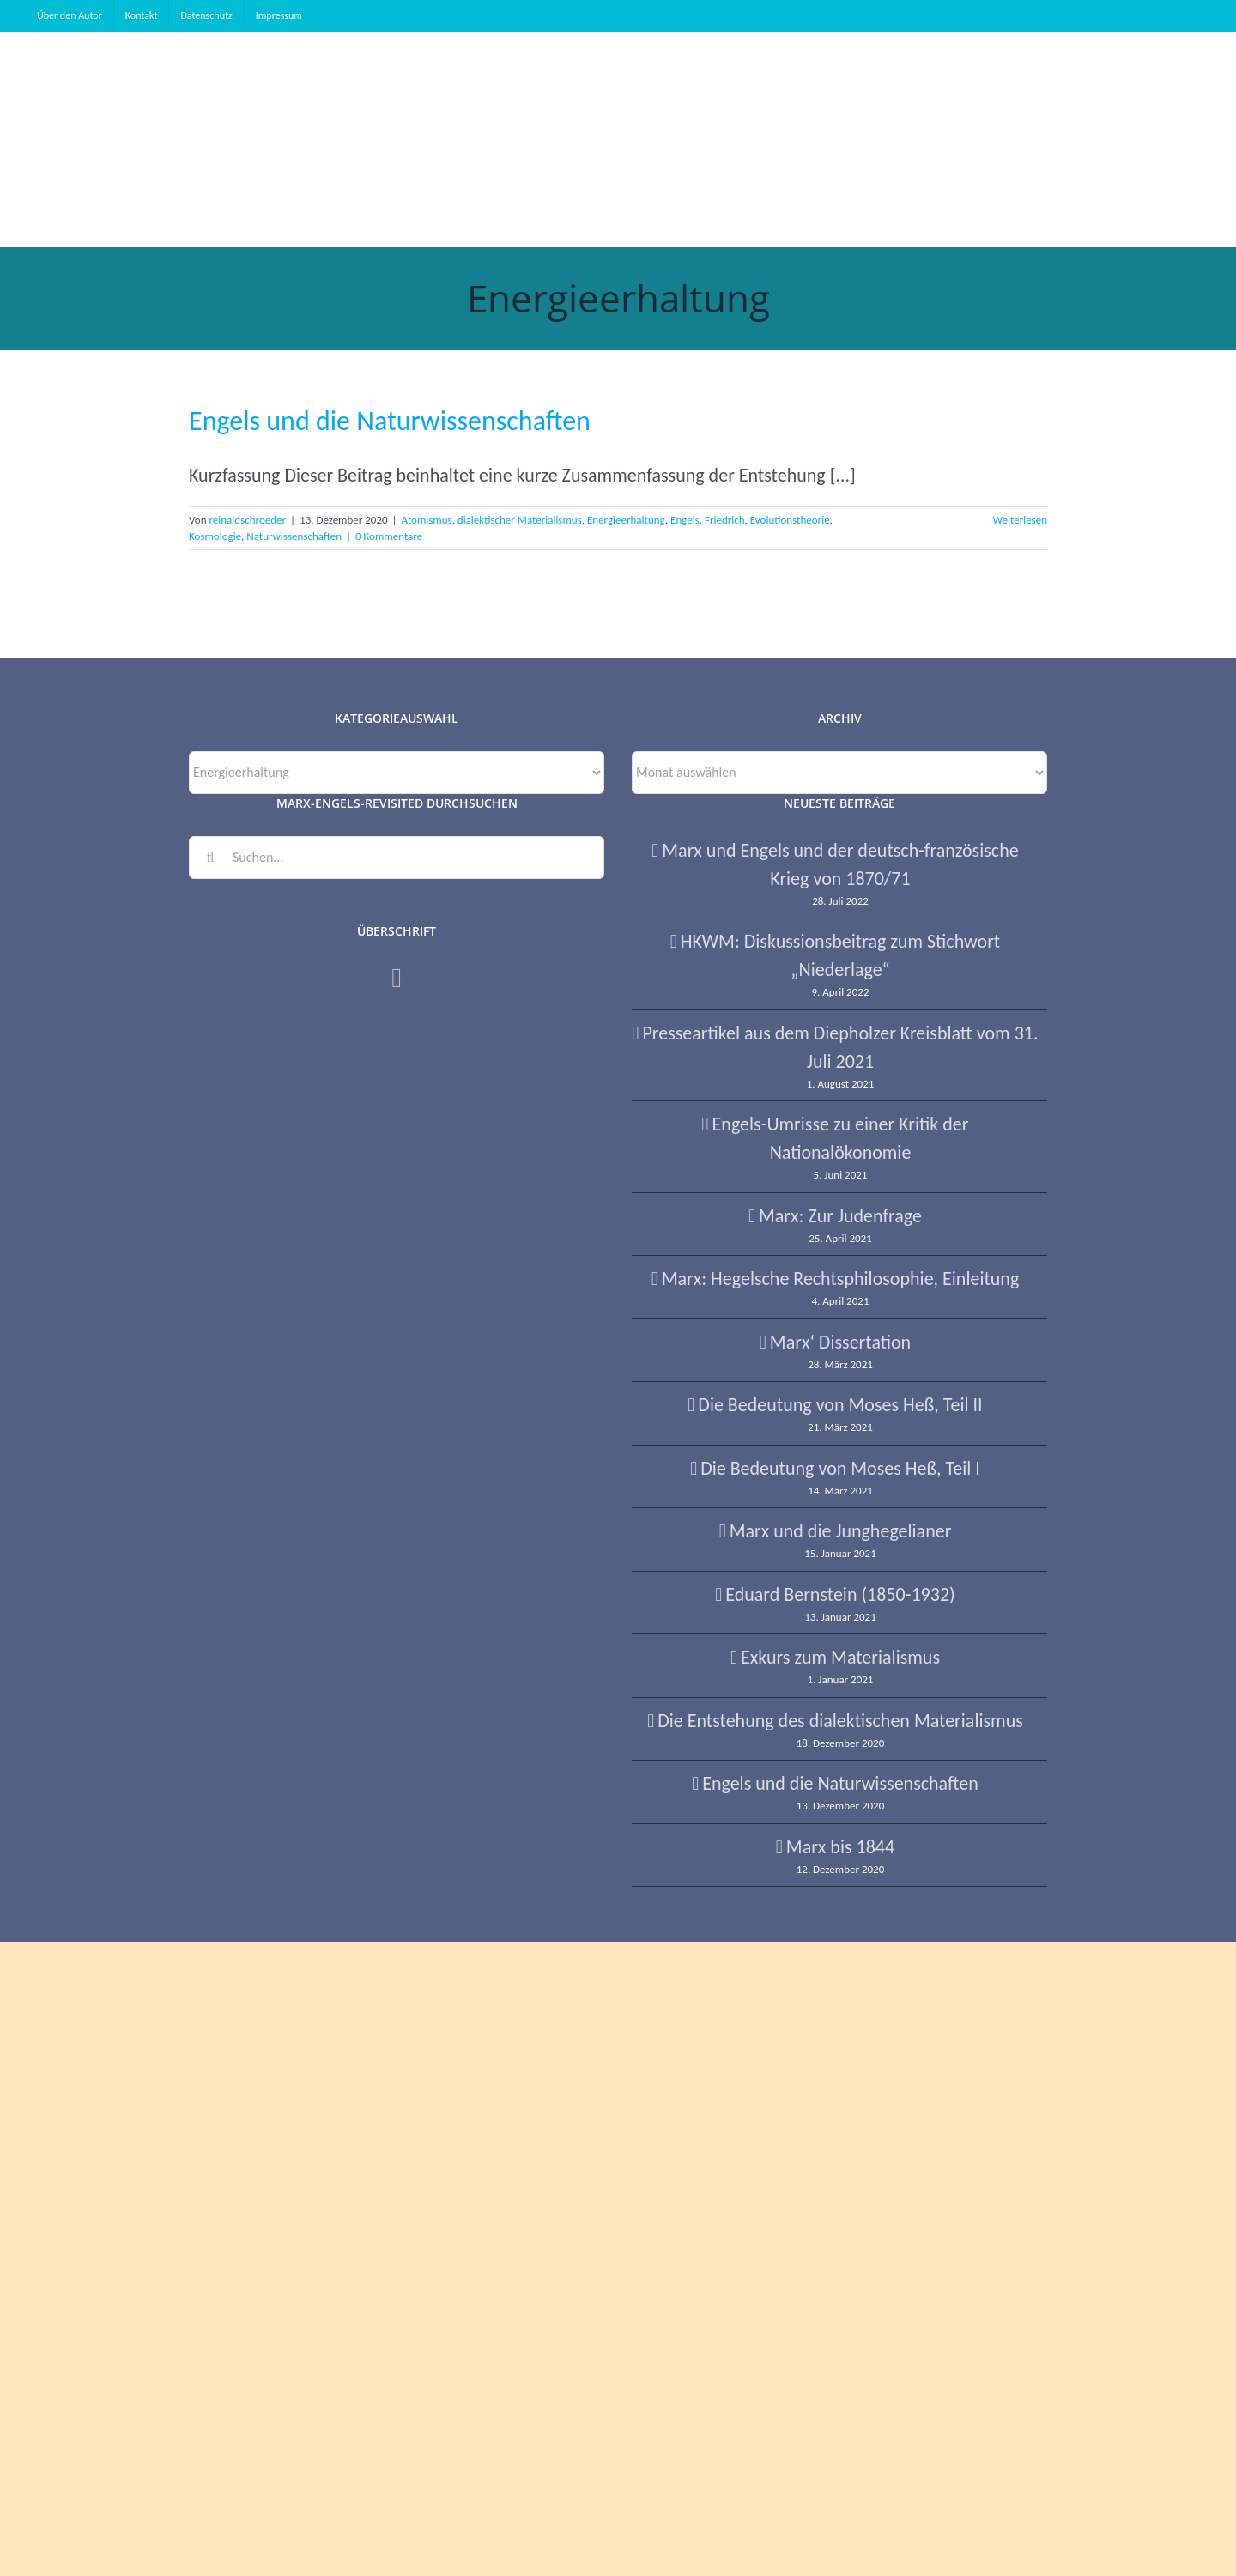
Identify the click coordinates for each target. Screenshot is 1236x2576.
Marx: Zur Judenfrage (840, 1215)
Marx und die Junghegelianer (841, 1531)
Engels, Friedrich (707, 519)
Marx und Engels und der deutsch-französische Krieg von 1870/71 (840, 864)
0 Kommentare (388, 536)
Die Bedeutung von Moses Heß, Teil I (840, 1468)
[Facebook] (396, 977)
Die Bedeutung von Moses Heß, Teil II (840, 1404)
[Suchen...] (396, 857)
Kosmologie (215, 536)
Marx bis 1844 (840, 1846)
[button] (1184, 139)
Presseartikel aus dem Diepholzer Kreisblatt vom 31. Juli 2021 (840, 1047)
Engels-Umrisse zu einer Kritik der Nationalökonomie (840, 1138)
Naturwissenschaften (294, 536)
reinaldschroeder (247, 519)
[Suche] (210, 857)
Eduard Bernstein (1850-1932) (839, 1594)
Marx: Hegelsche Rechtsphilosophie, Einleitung (841, 1278)
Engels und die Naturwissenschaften (390, 421)
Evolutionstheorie (790, 519)
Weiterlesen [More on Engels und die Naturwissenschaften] (1019, 519)
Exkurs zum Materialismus (840, 1657)
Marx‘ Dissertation (840, 1342)
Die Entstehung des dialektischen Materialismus (840, 1720)
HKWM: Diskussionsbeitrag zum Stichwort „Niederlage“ (840, 955)
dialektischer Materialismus (519, 519)
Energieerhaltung (626, 519)
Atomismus (427, 519)
